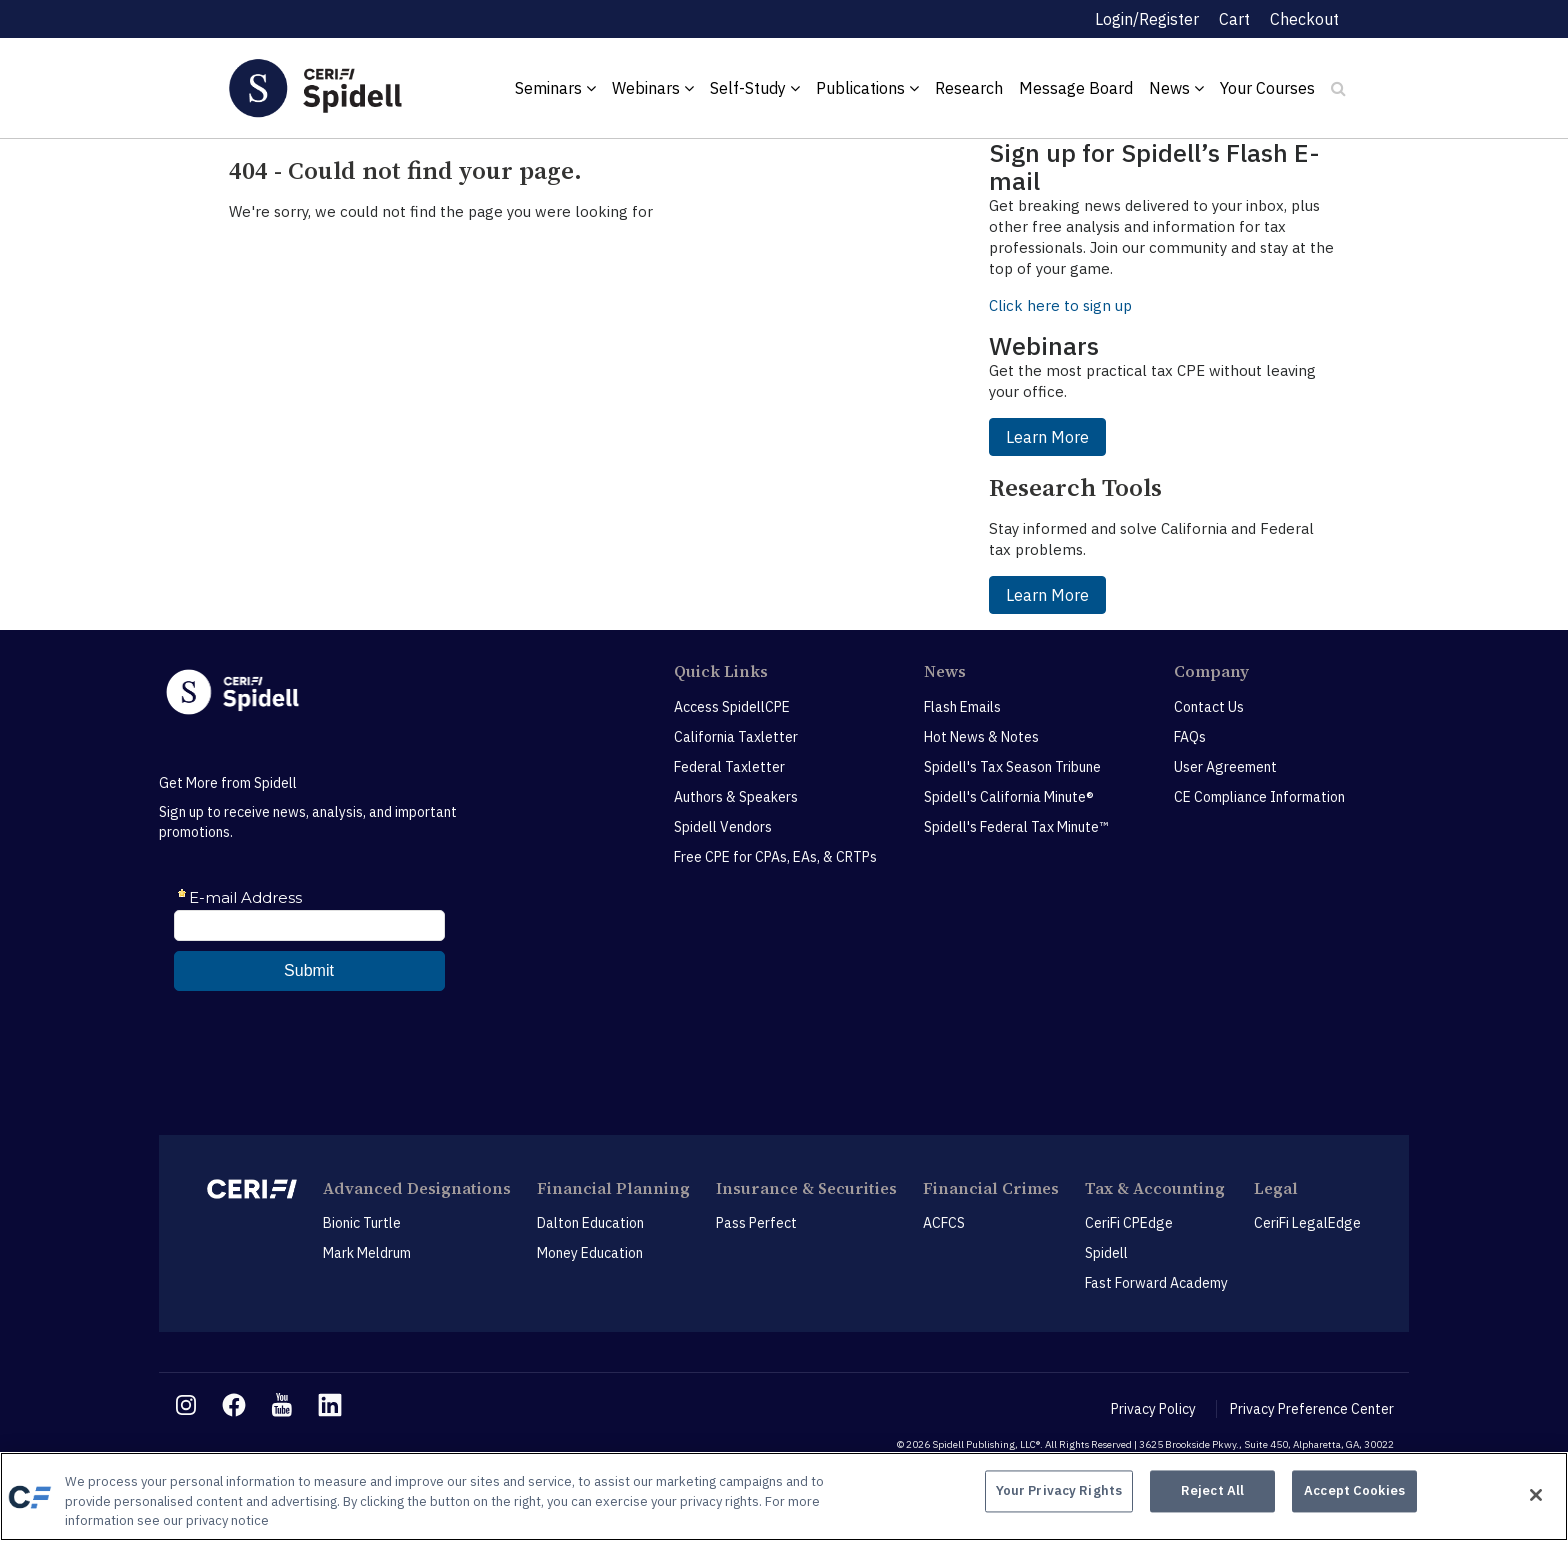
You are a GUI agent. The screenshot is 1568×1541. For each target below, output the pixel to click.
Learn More (1047, 437)
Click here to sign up (1060, 305)
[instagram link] (186, 1405)
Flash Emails (962, 707)
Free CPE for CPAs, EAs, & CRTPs (775, 857)
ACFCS (944, 1223)
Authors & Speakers (736, 797)
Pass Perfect (756, 1223)
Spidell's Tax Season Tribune (1012, 767)
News (1176, 88)
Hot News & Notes (981, 737)
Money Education (590, 1253)
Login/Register (1147, 19)
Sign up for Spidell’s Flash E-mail (1154, 166)
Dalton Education (590, 1223)
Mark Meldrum (367, 1253)
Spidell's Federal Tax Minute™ (1016, 827)
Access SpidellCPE (732, 707)
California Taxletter (736, 737)
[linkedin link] (330, 1405)
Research (969, 88)
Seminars (555, 88)
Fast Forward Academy (1156, 1283)
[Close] (1536, 1495)
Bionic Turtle (362, 1223)
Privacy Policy (1153, 1409)
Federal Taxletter (729, 767)
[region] (784, 1496)
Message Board (1076, 88)
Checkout (1304, 19)
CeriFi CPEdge (1129, 1223)
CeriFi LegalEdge (1307, 1223)
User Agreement (1225, 767)
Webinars (653, 88)
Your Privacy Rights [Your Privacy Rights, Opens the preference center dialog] (1059, 1494)
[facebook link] (234, 1405)
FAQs (1190, 737)
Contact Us (1209, 707)
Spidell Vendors (723, 827)
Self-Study (755, 88)
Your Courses (1267, 88)
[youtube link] (282, 1405)
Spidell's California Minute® (1009, 797)
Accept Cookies (1354, 1494)
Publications (867, 88)
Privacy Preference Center (1312, 1409)
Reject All (1212, 1494)
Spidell (1106, 1253)
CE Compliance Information (1259, 797)
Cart (1234, 19)
